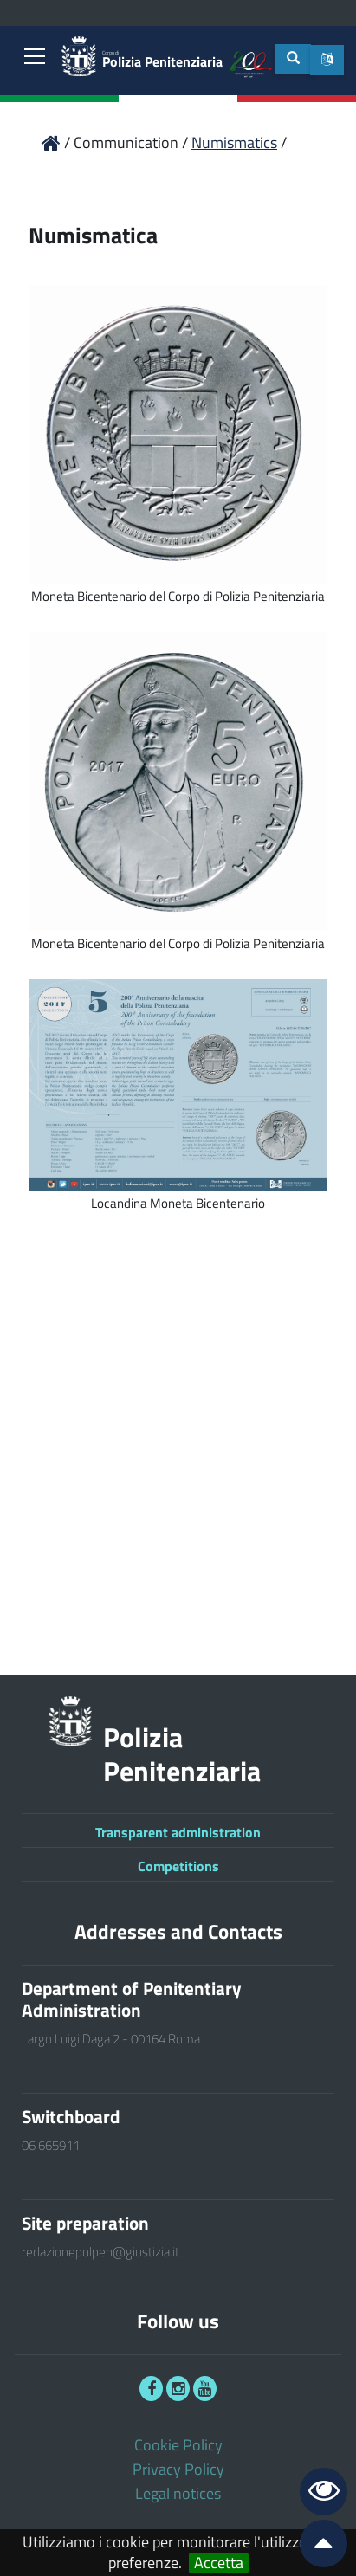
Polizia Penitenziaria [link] (162, 60)
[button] (327, 60)
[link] (35, 58)
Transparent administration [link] (178, 1832)
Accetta (218, 2563)
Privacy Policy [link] (178, 2469)
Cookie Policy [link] (178, 2445)
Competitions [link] (178, 1866)
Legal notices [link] (178, 2493)
